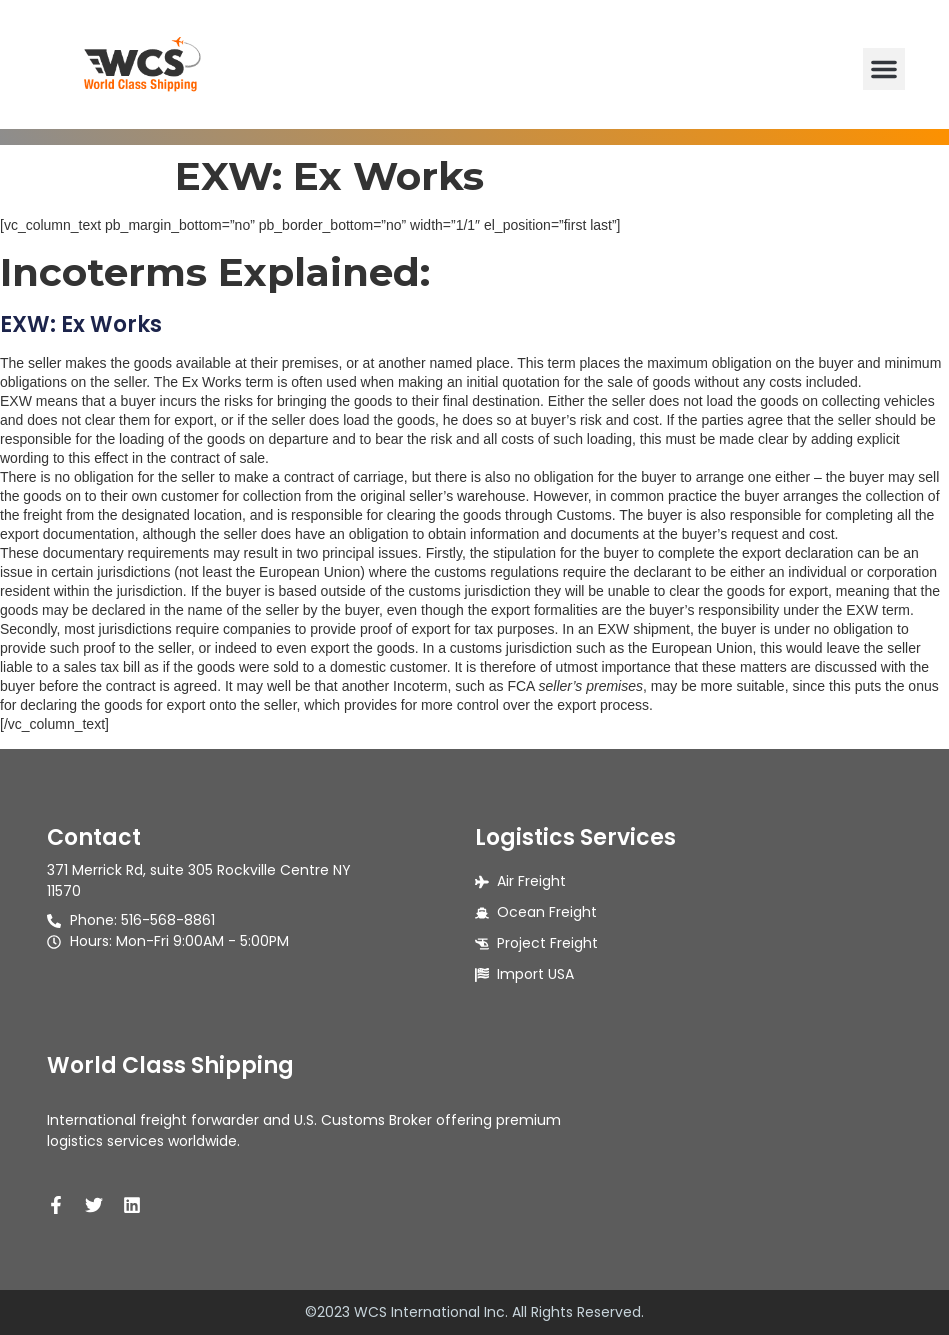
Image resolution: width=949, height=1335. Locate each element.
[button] (884, 69)
